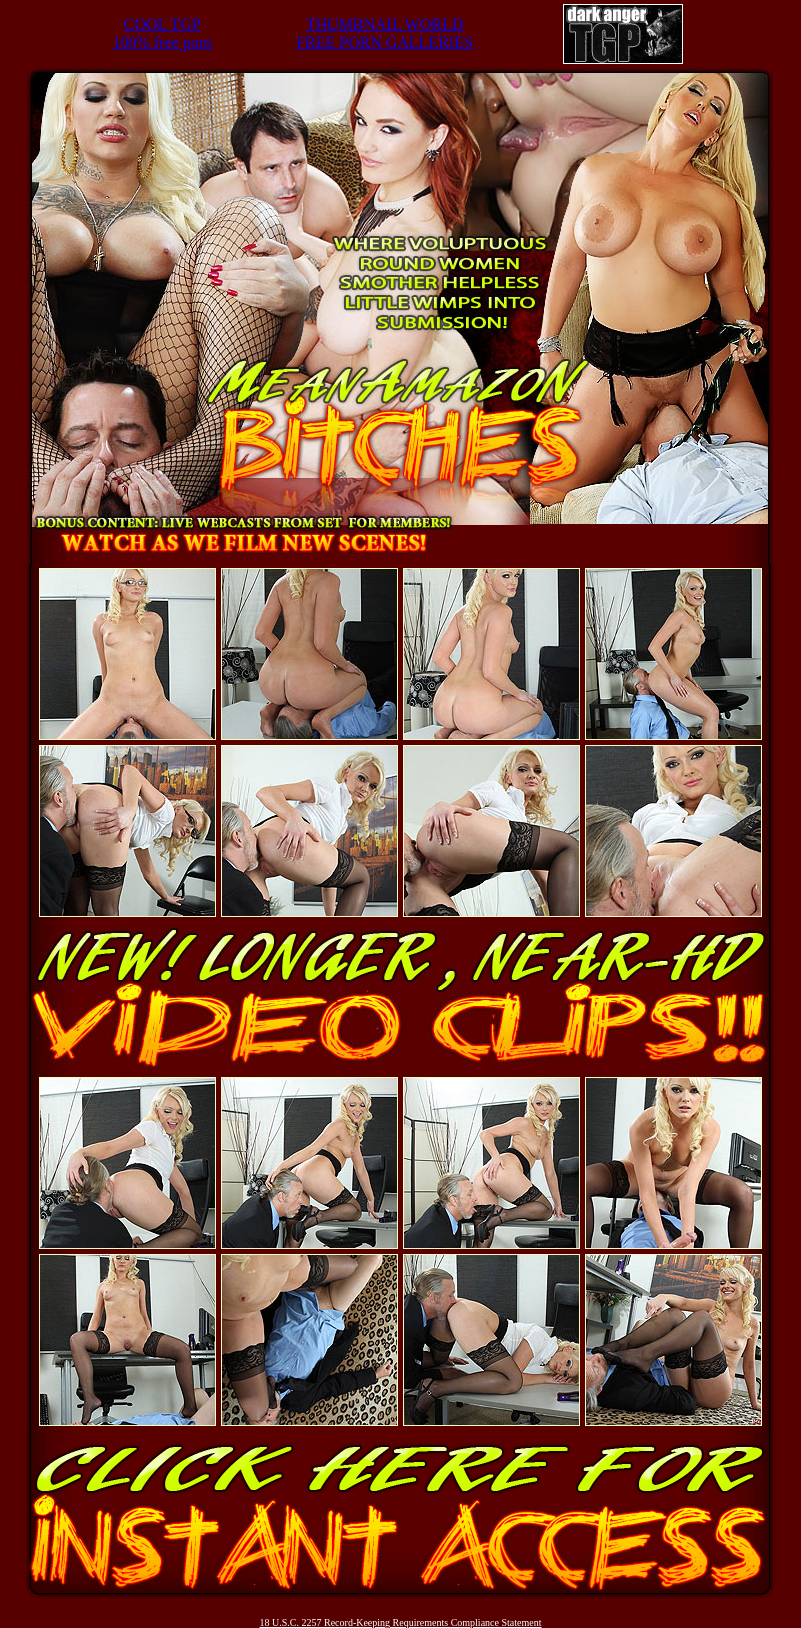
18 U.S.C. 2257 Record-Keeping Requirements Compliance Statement (401, 1622)
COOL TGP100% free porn (163, 33)
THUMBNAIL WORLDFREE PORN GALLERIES (384, 33)
